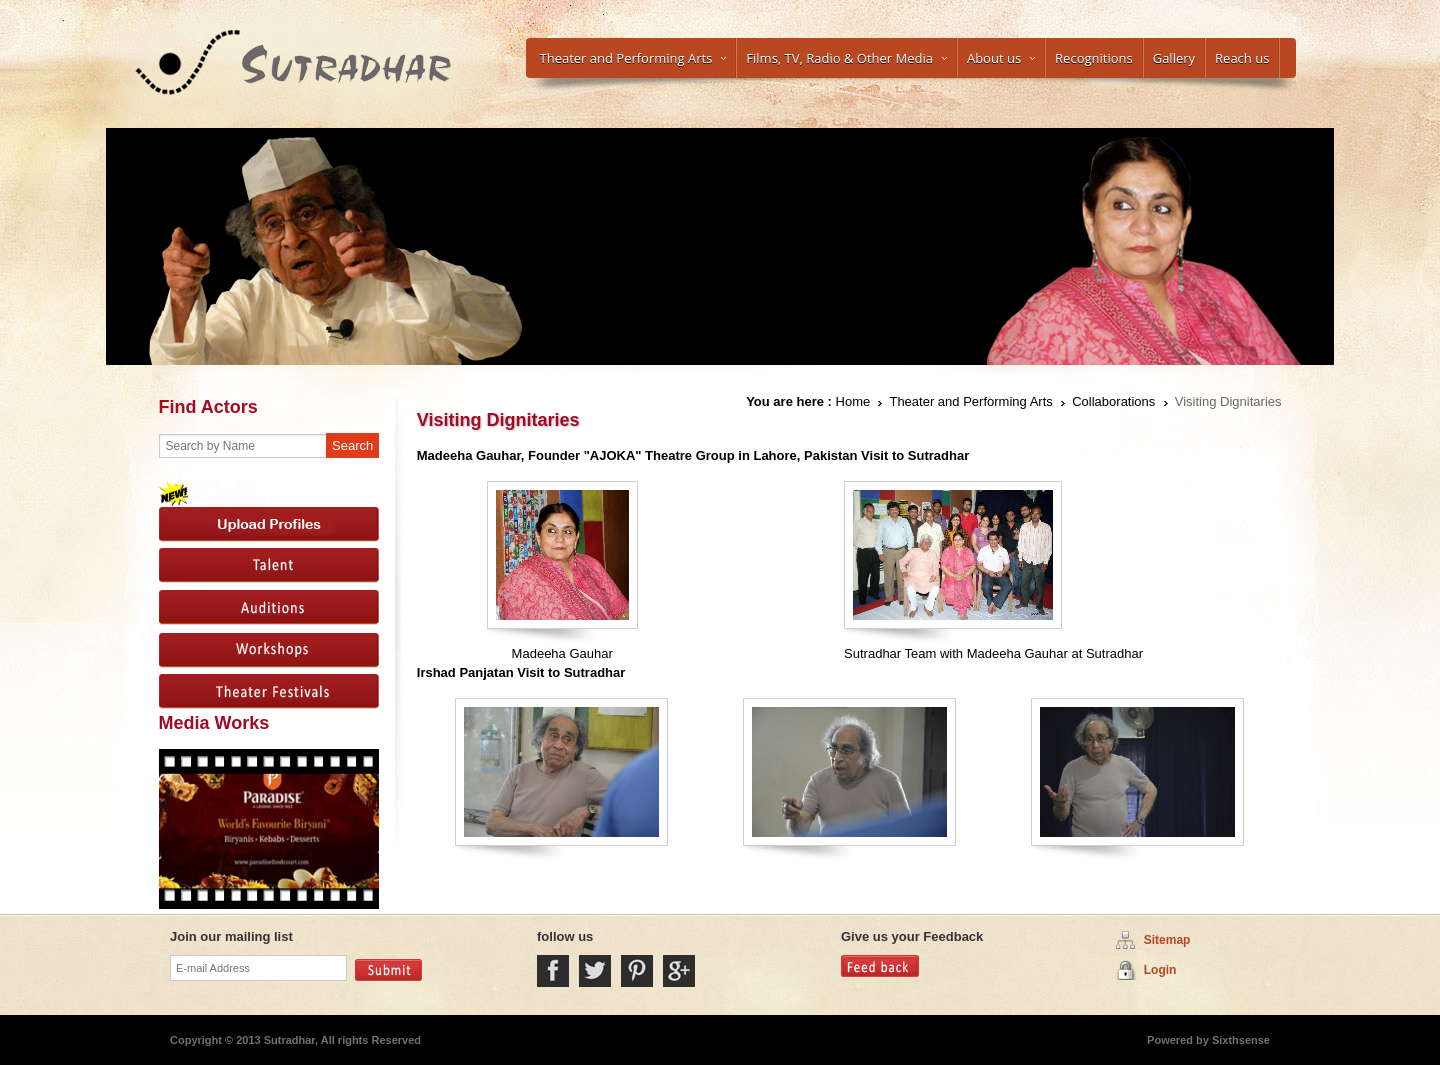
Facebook (553, 971)
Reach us (1242, 58)
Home (853, 401)
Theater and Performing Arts (633, 58)
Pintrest (637, 971)
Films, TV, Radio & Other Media (846, 58)
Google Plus (679, 971)
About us (1001, 58)
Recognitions (1094, 58)
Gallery (1174, 58)
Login (1160, 970)
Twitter (595, 971)
